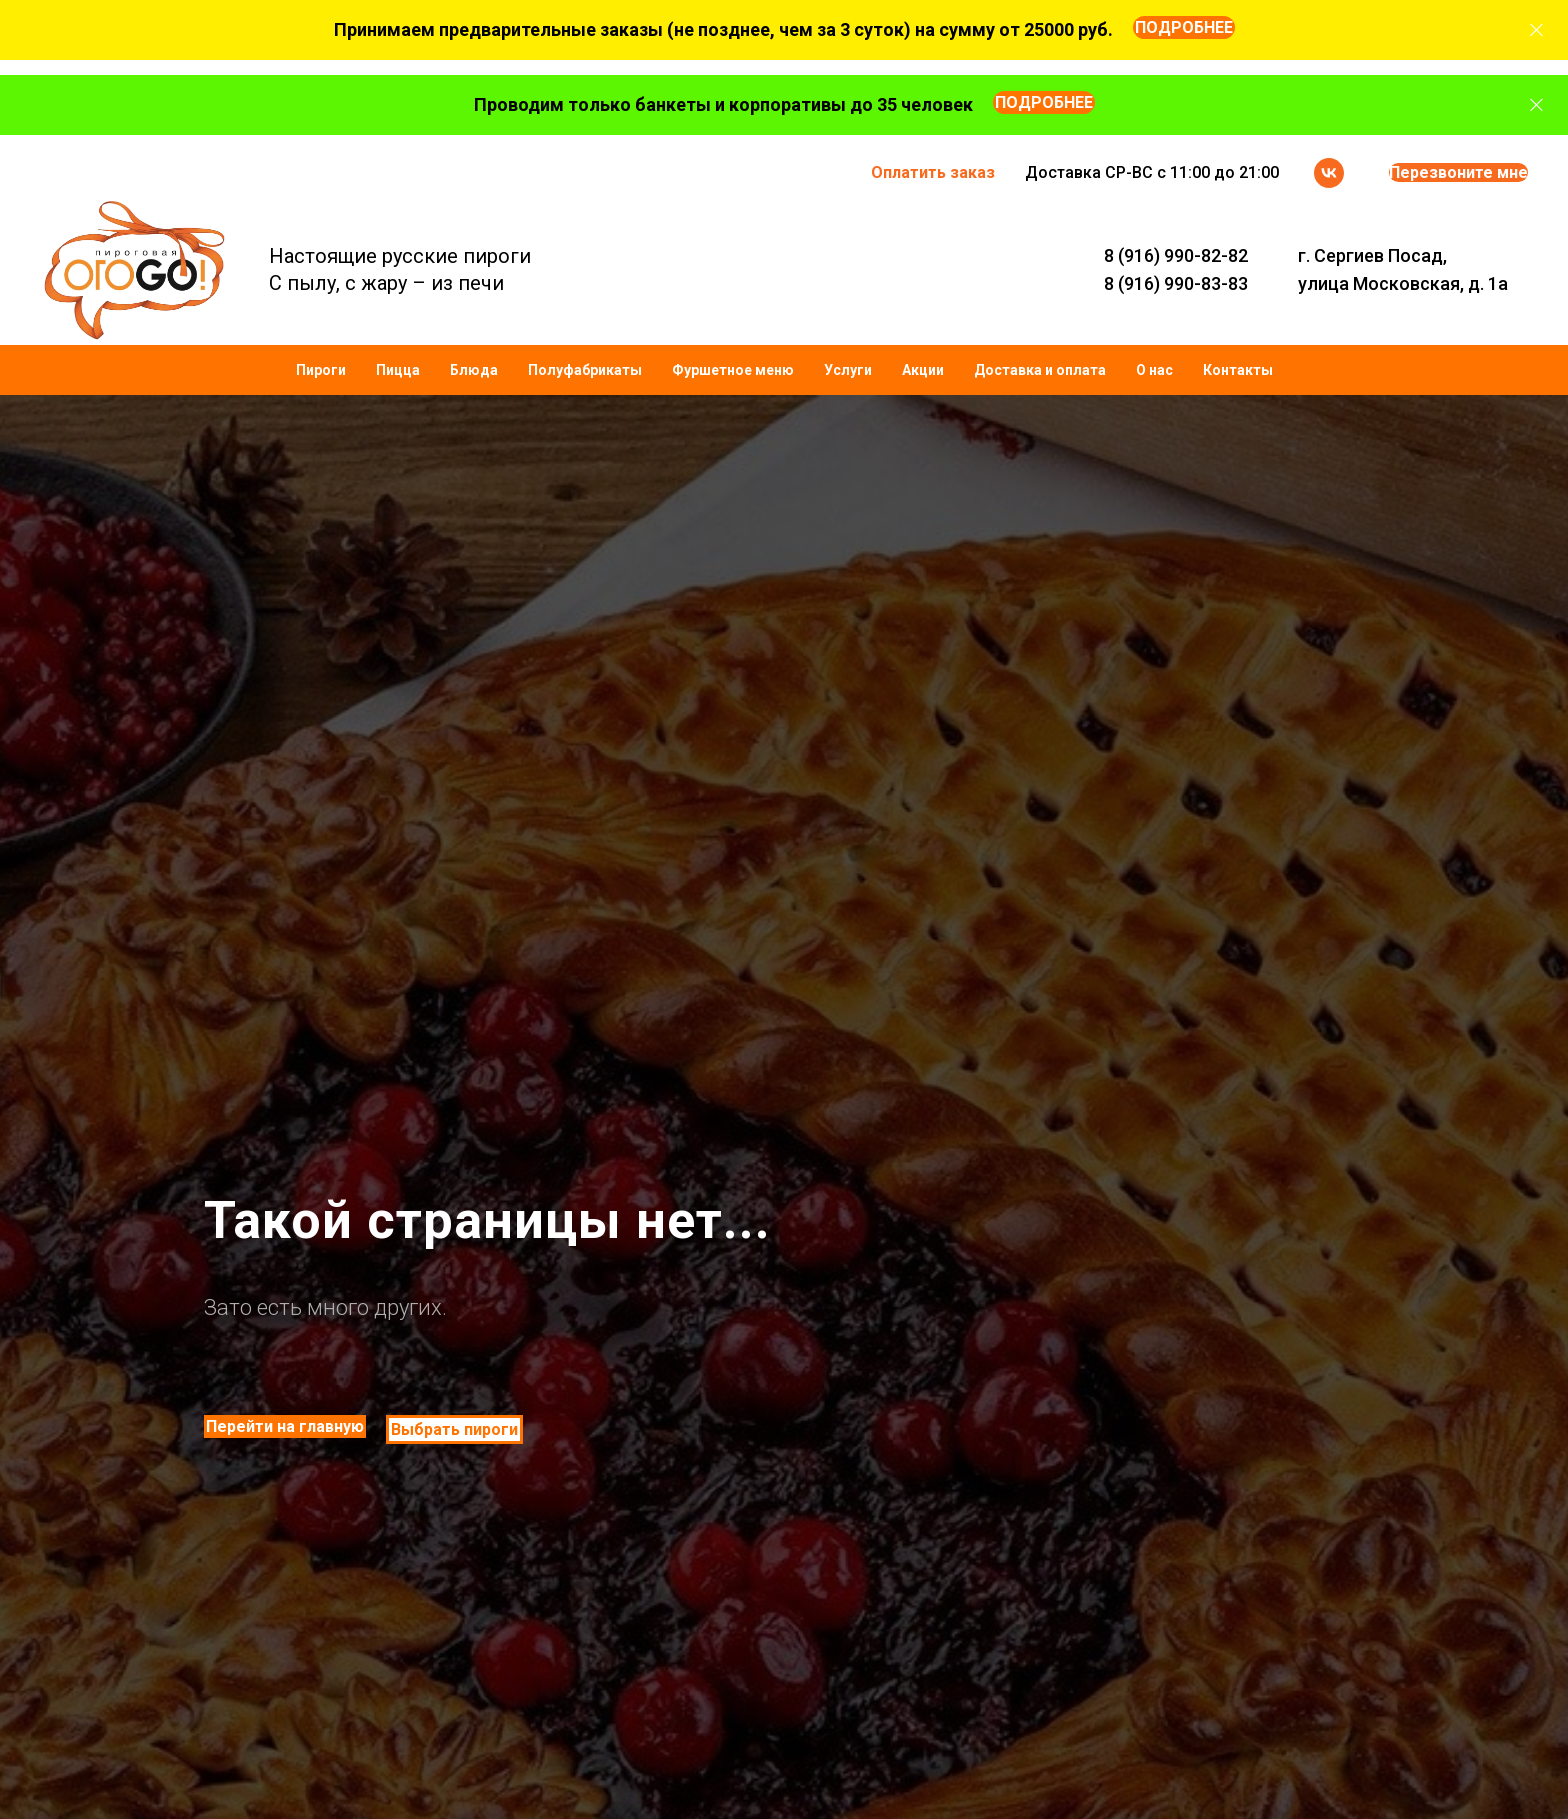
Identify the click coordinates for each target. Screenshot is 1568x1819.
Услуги (848, 370)
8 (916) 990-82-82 (1176, 255)
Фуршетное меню (733, 370)
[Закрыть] (1536, 30)
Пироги (321, 370)
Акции (923, 370)
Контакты (1238, 370)
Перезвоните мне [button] (1458, 172)
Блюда (474, 370)
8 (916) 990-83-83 (1176, 283)
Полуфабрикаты (585, 370)
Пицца (398, 370)
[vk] (1329, 173)
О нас (1154, 370)
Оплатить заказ (933, 172)
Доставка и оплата (1040, 370)
